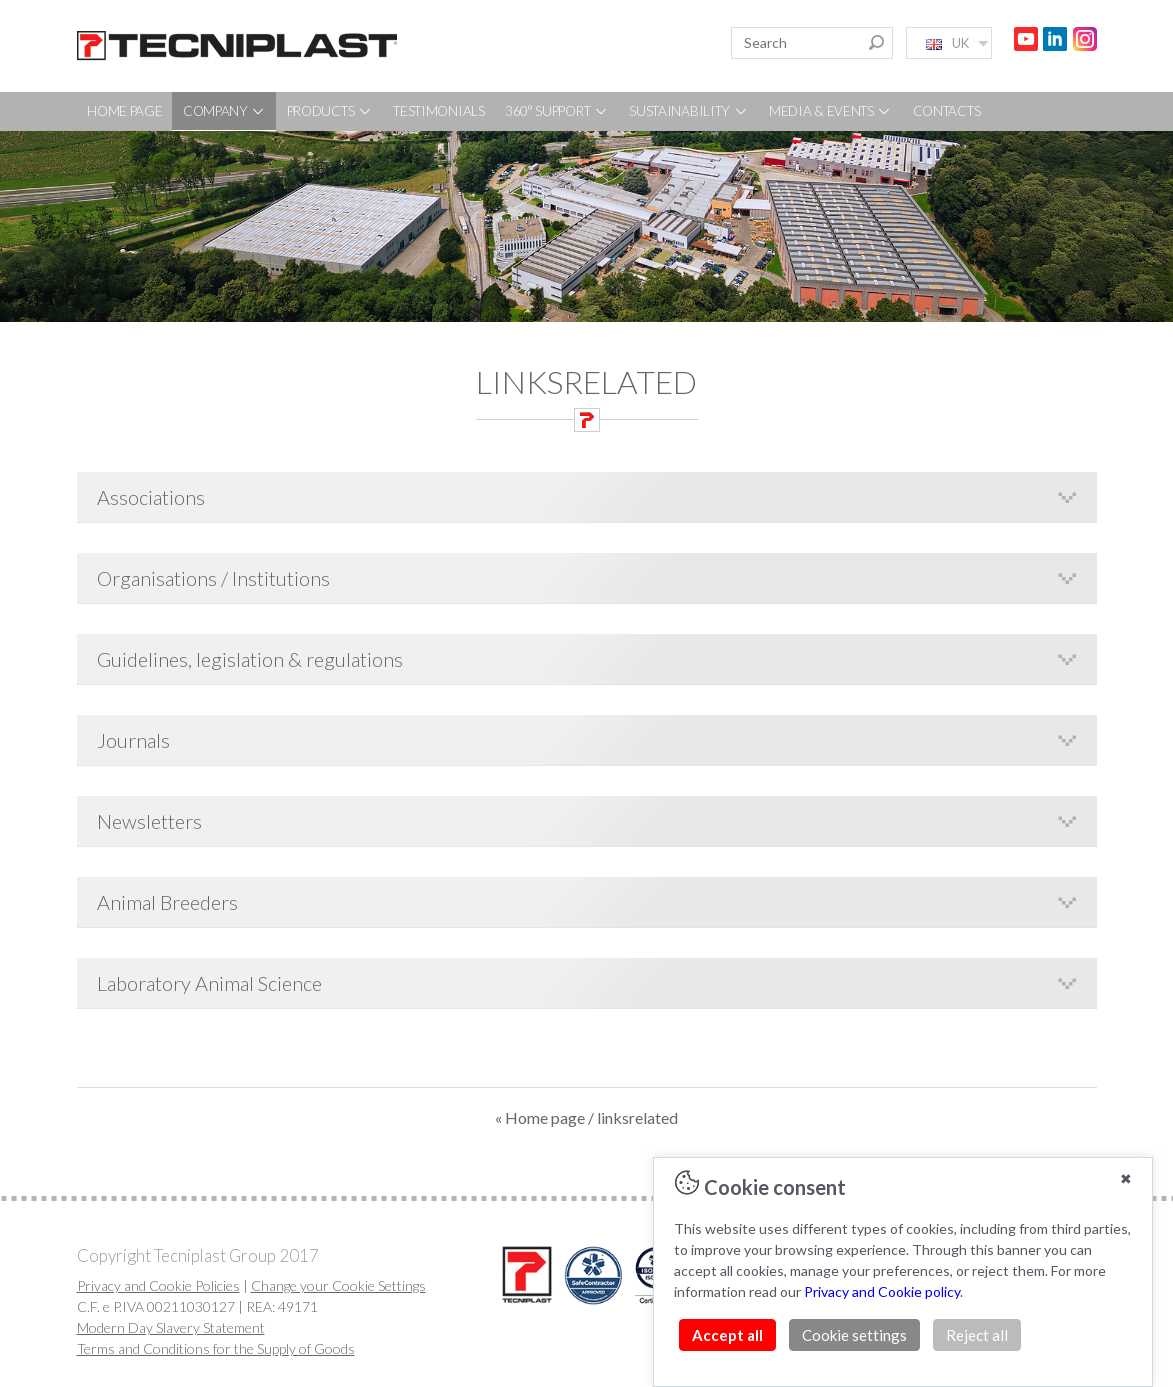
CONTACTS (947, 111)
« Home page (540, 1117)
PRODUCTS (330, 111)
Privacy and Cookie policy (882, 1291)
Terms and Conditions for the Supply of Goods (216, 1348)
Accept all (727, 1335)
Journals (133, 740)
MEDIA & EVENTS (831, 111)
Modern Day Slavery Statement (171, 1327)
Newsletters (149, 821)
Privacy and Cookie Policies (158, 1285)
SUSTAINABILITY (689, 111)
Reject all (977, 1335)
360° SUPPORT (557, 111)
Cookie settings (854, 1335)
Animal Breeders (167, 902)
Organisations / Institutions (213, 578)
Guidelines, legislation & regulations (250, 659)
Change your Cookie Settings (338, 1285)
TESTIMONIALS (438, 111)
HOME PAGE (124, 111)
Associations (151, 497)
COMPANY (225, 111)
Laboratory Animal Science (209, 983)
